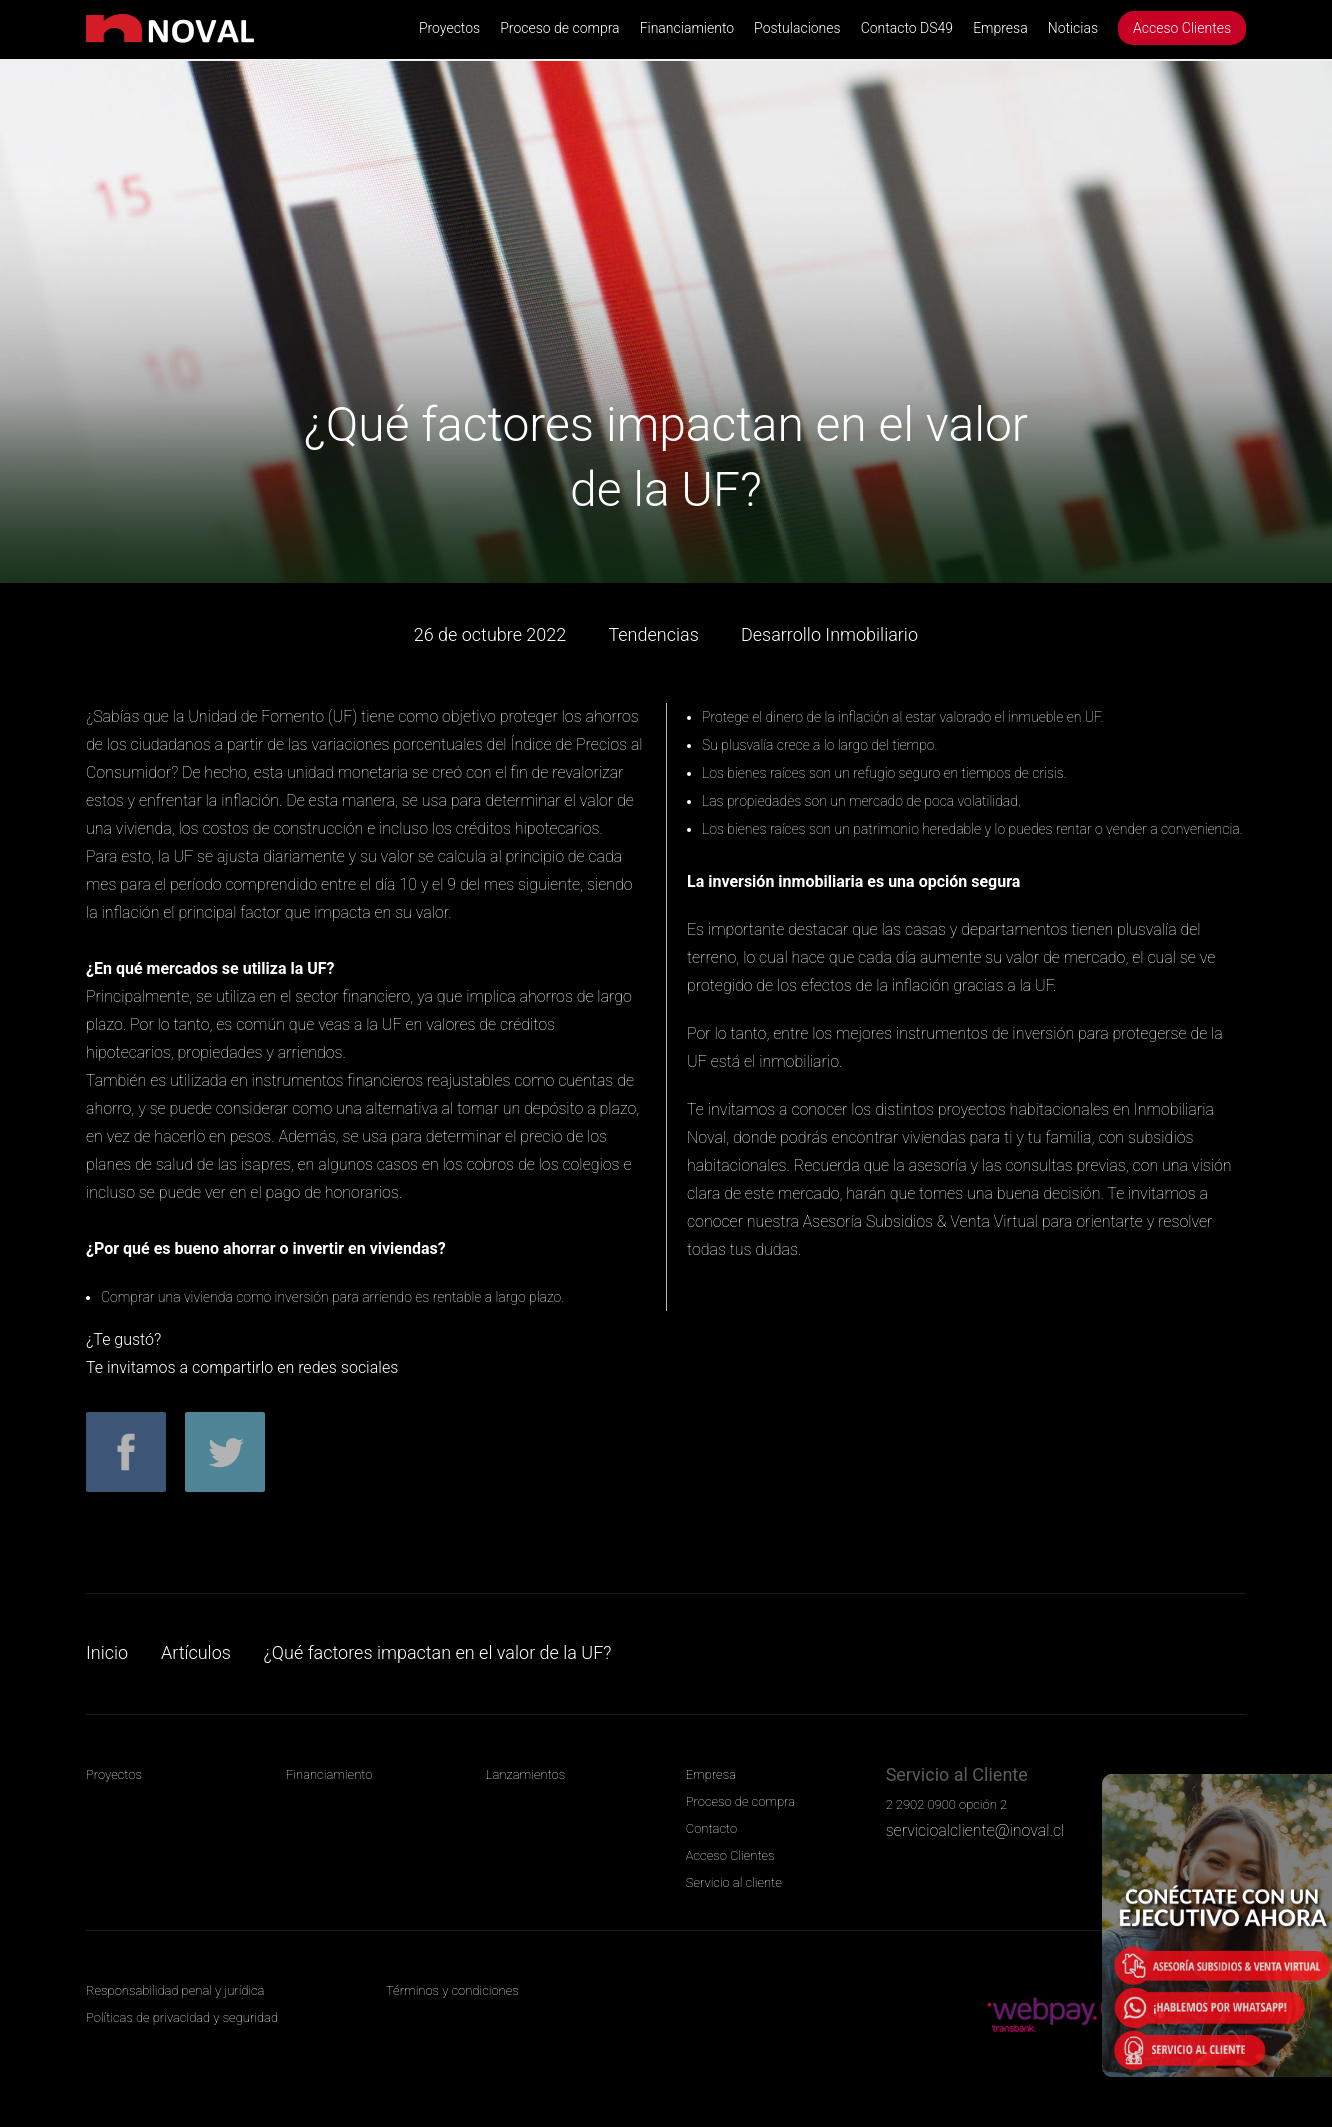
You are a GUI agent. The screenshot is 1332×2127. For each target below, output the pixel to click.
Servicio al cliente (734, 1882)
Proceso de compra (559, 28)
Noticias (1073, 28)
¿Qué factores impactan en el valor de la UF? (438, 1652)
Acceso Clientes (1182, 28)
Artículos (196, 1652)
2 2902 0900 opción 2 (946, 1804)
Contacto (711, 1828)
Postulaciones (797, 28)
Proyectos (449, 28)
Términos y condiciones (452, 1990)
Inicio (107, 1652)
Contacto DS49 (907, 28)
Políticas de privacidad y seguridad (182, 2017)
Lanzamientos (525, 1774)
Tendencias (653, 634)
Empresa (1000, 28)
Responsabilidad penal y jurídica (175, 1990)
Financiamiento (687, 28)
